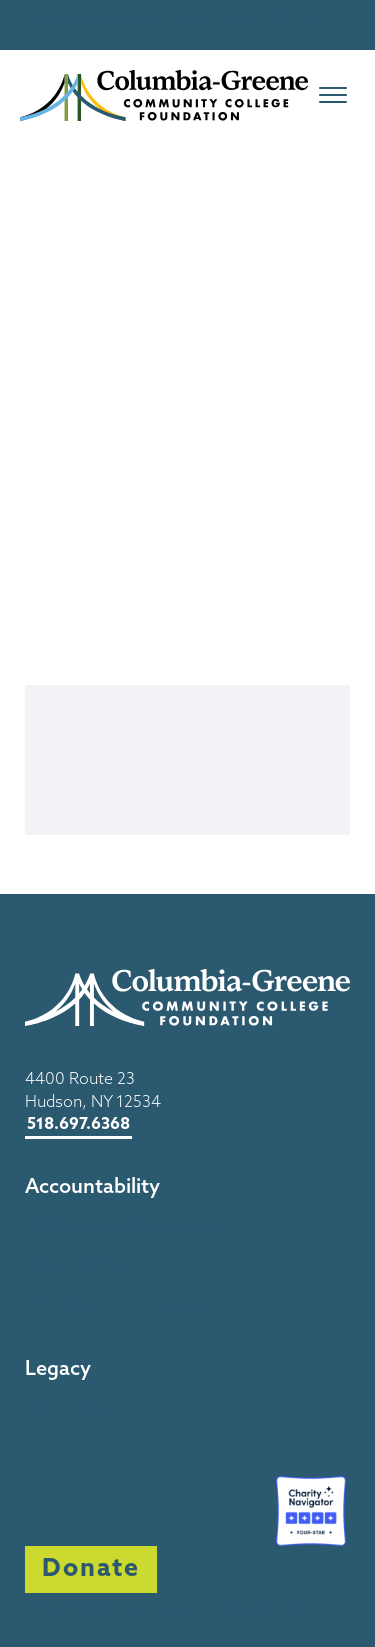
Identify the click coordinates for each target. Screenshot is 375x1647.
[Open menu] (333, 95)
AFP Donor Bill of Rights (116, 1306)
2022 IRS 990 (74, 1266)
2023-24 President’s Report (126, 1226)
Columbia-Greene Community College (169, 1609)
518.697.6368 (78, 1125)
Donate (91, 1569)
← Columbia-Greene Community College (173, 20)
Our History (69, 1408)
